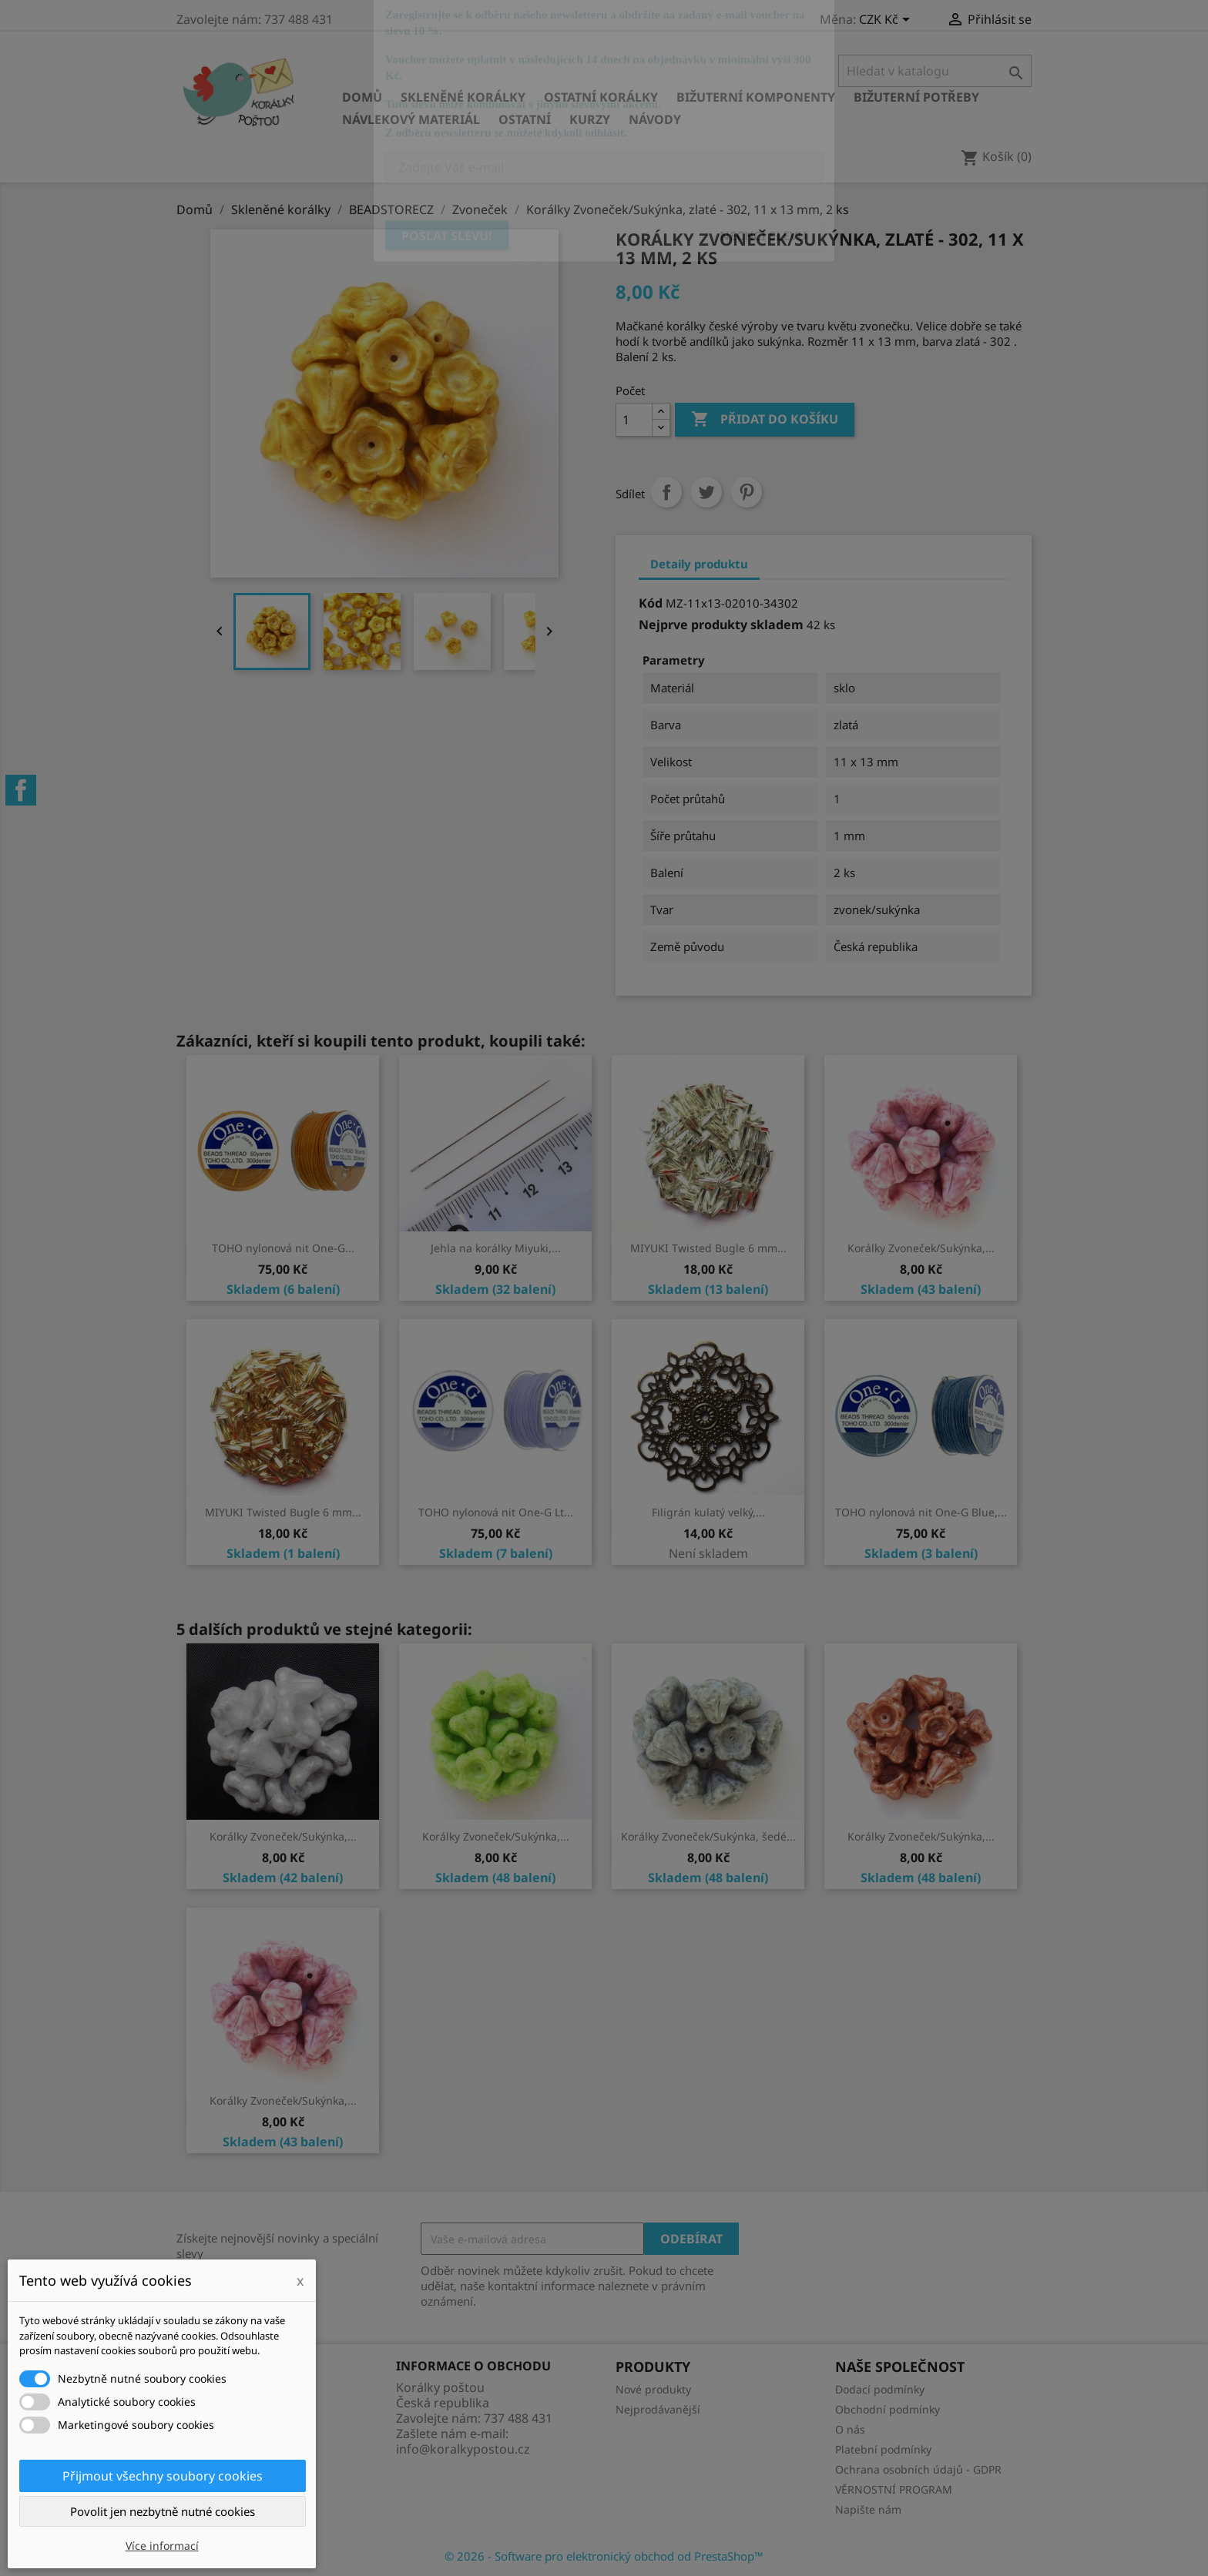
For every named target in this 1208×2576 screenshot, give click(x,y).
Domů (362, 97)
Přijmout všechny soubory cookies (162, 2475)
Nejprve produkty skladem (721, 624)
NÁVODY (655, 119)
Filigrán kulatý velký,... (708, 1512)
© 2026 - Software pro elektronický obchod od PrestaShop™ (604, 2556)
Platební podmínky (883, 2449)
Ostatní (524, 119)
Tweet (706, 492)
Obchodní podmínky (887, 2409)
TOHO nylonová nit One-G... (283, 1248)
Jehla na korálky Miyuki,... (496, 1248)
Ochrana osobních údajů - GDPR (918, 2469)
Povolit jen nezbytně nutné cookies (162, 2511)
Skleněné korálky (463, 97)
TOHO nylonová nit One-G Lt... (495, 1512)
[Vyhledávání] (935, 71)
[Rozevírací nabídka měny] (887, 21)
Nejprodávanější (658, 2409)
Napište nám (868, 2509)
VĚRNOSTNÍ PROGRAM (893, 2489)
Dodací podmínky (879, 2389)
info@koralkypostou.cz (463, 2448)
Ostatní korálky (601, 97)
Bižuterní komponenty (755, 97)
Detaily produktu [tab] (699, 563)
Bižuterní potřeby (916, 97)
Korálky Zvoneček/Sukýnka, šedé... (708, 1836)
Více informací (162, 2545)
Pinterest (746, 492)
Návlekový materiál (411, 119)
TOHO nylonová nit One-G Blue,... (921, 1512)
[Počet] (634, 420)
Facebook (20, 790)
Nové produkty (653, 2389)
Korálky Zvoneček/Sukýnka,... (921, 1248)
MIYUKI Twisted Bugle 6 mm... (708, 1248)
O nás (850, 2429)
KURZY (589, 119)
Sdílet (666, 492)
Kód (651, 603)
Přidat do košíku (764, 420)
